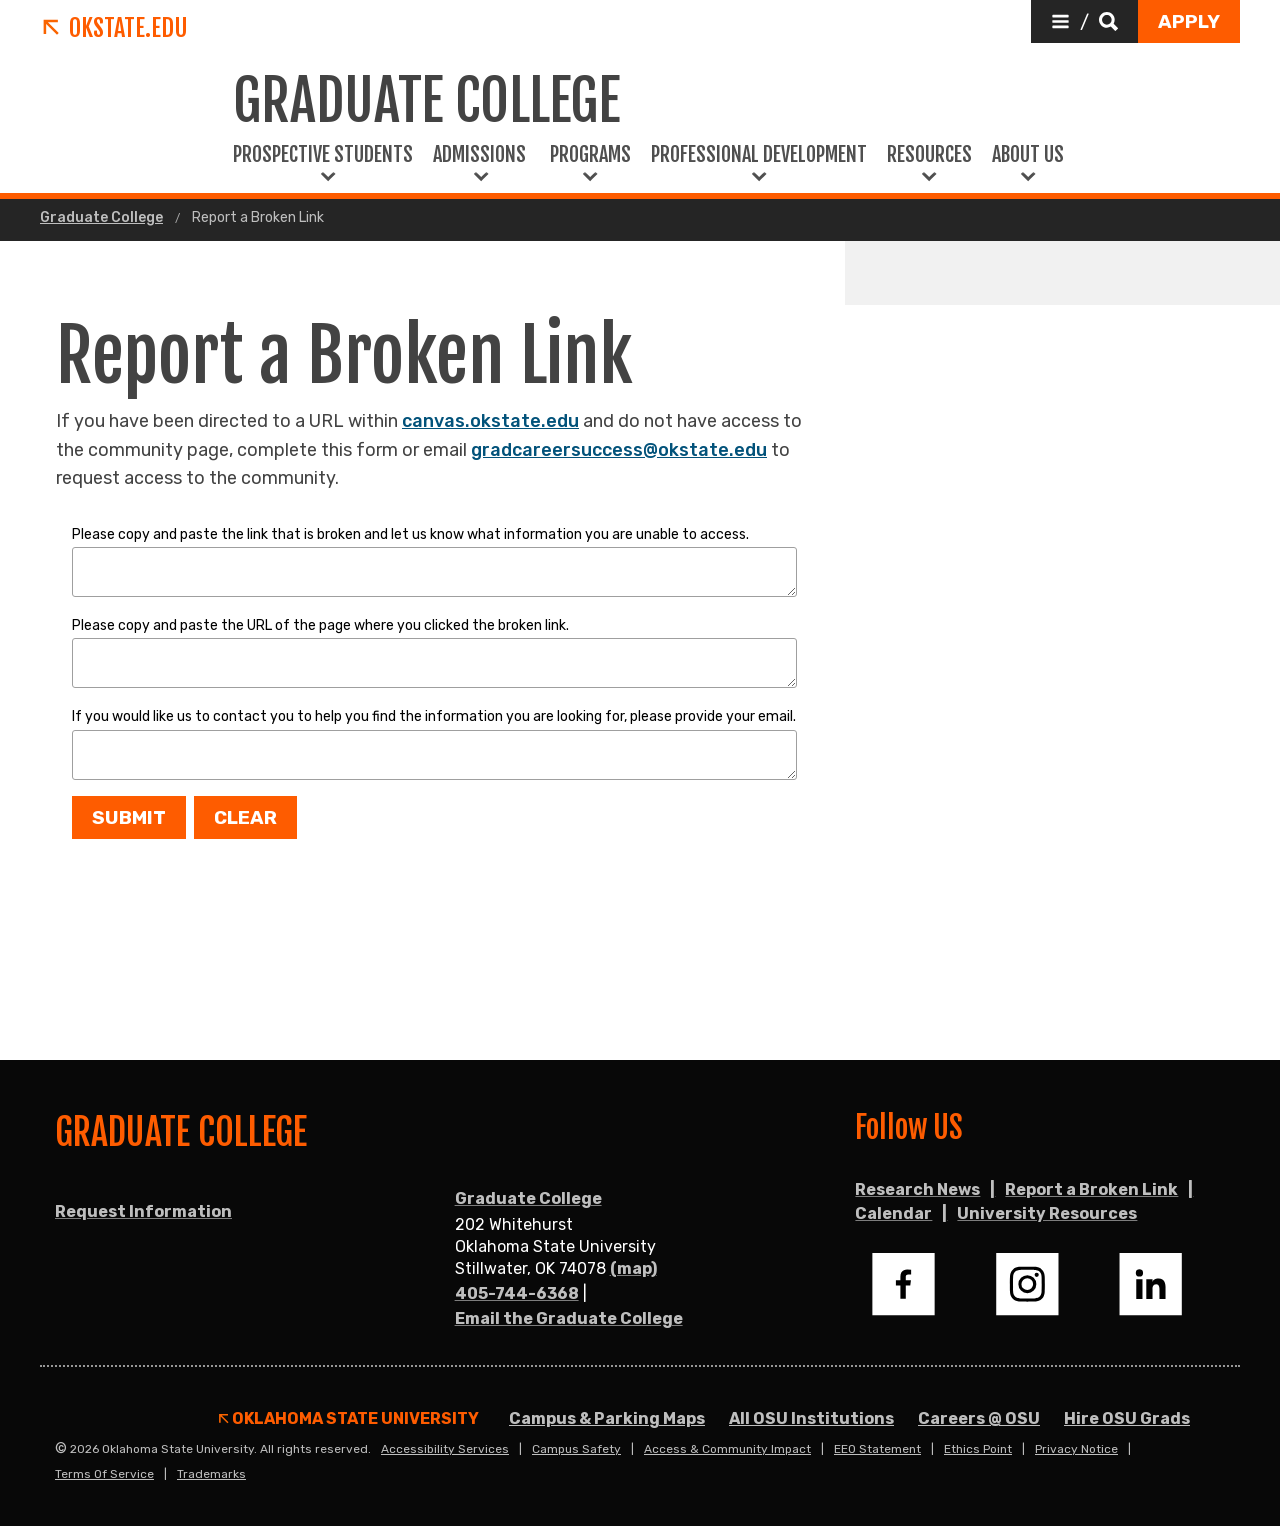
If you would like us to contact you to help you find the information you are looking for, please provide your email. (434, 716)
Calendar (893, 1213)
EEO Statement (877, 1449)
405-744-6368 (517, 1293)
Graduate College (101, 218)
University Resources (1047, 1213)
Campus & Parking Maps (607, 1418)
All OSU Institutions (811, 1418)
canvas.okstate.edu (490, 421)
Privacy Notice (1076, 1449)
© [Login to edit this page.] (61, 1449)
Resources (929, 155)
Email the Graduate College (569, 1318)
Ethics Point (978, 1449)
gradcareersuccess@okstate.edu (619, 450)
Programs (590, 155)
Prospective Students (323, 155)
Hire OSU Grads (1127, 1418)
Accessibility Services (445, 1449)
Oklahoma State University (349, 1419)
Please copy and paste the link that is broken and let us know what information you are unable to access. (410, 534)
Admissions (481, 155)
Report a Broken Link (1091, 1189)
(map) (633, 1268)
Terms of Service (104, 1474)
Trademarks (211, 1474)
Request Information (143, 1211)
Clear (245, 817)
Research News (917, 1189)
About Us (1028, 155)
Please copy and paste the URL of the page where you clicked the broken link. (320, 625)
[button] (1084, 21)
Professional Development (759, 155)
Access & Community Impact (727, 1449)
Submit (129, 817)
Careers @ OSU (979, 1418)
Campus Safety (576, 1449)
